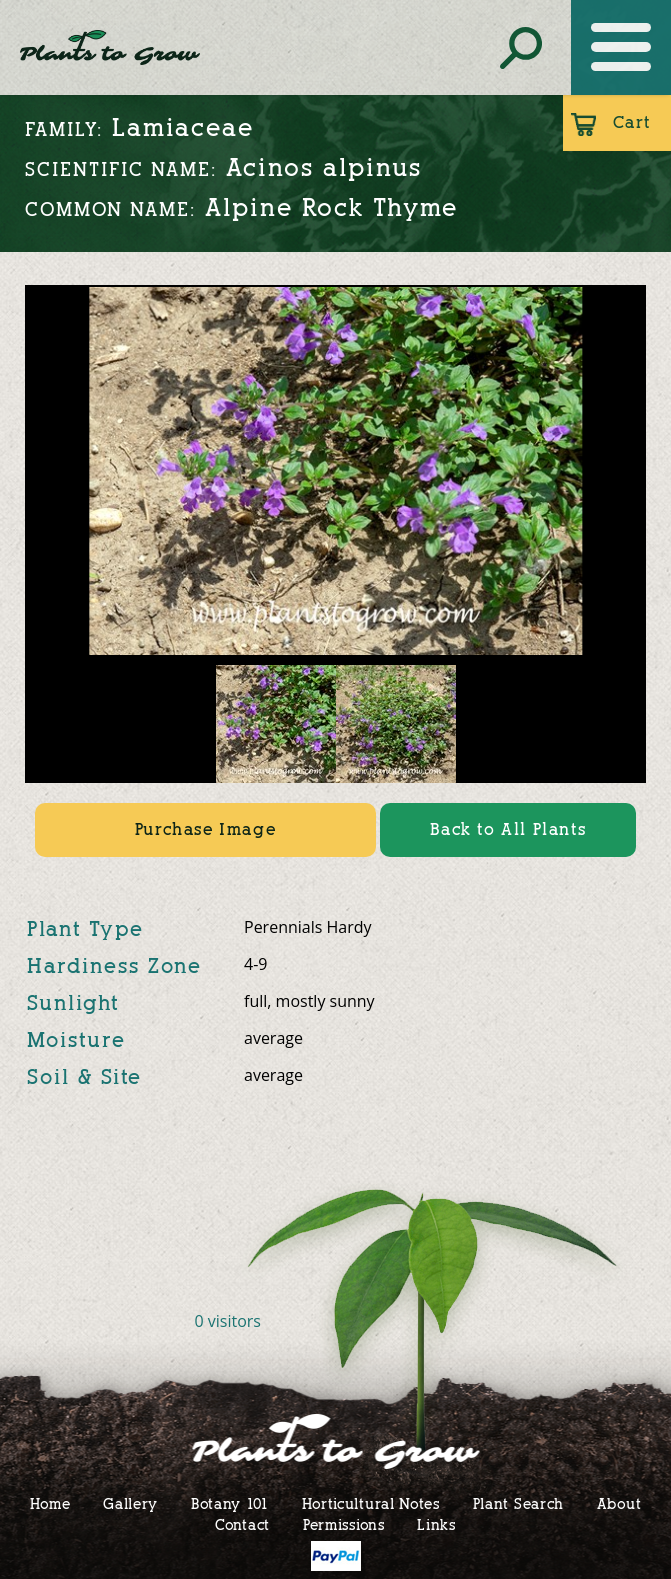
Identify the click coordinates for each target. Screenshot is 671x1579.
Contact (242, 1524)
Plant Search (518, 1503)
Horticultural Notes (371, 1503)
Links (436, 1524)
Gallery (130, 1503)
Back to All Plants (508, 829)
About (619, 1503)
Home (50, 1503)
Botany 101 (230, 1503)
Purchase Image (205, 829)
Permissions (344, 1524)
